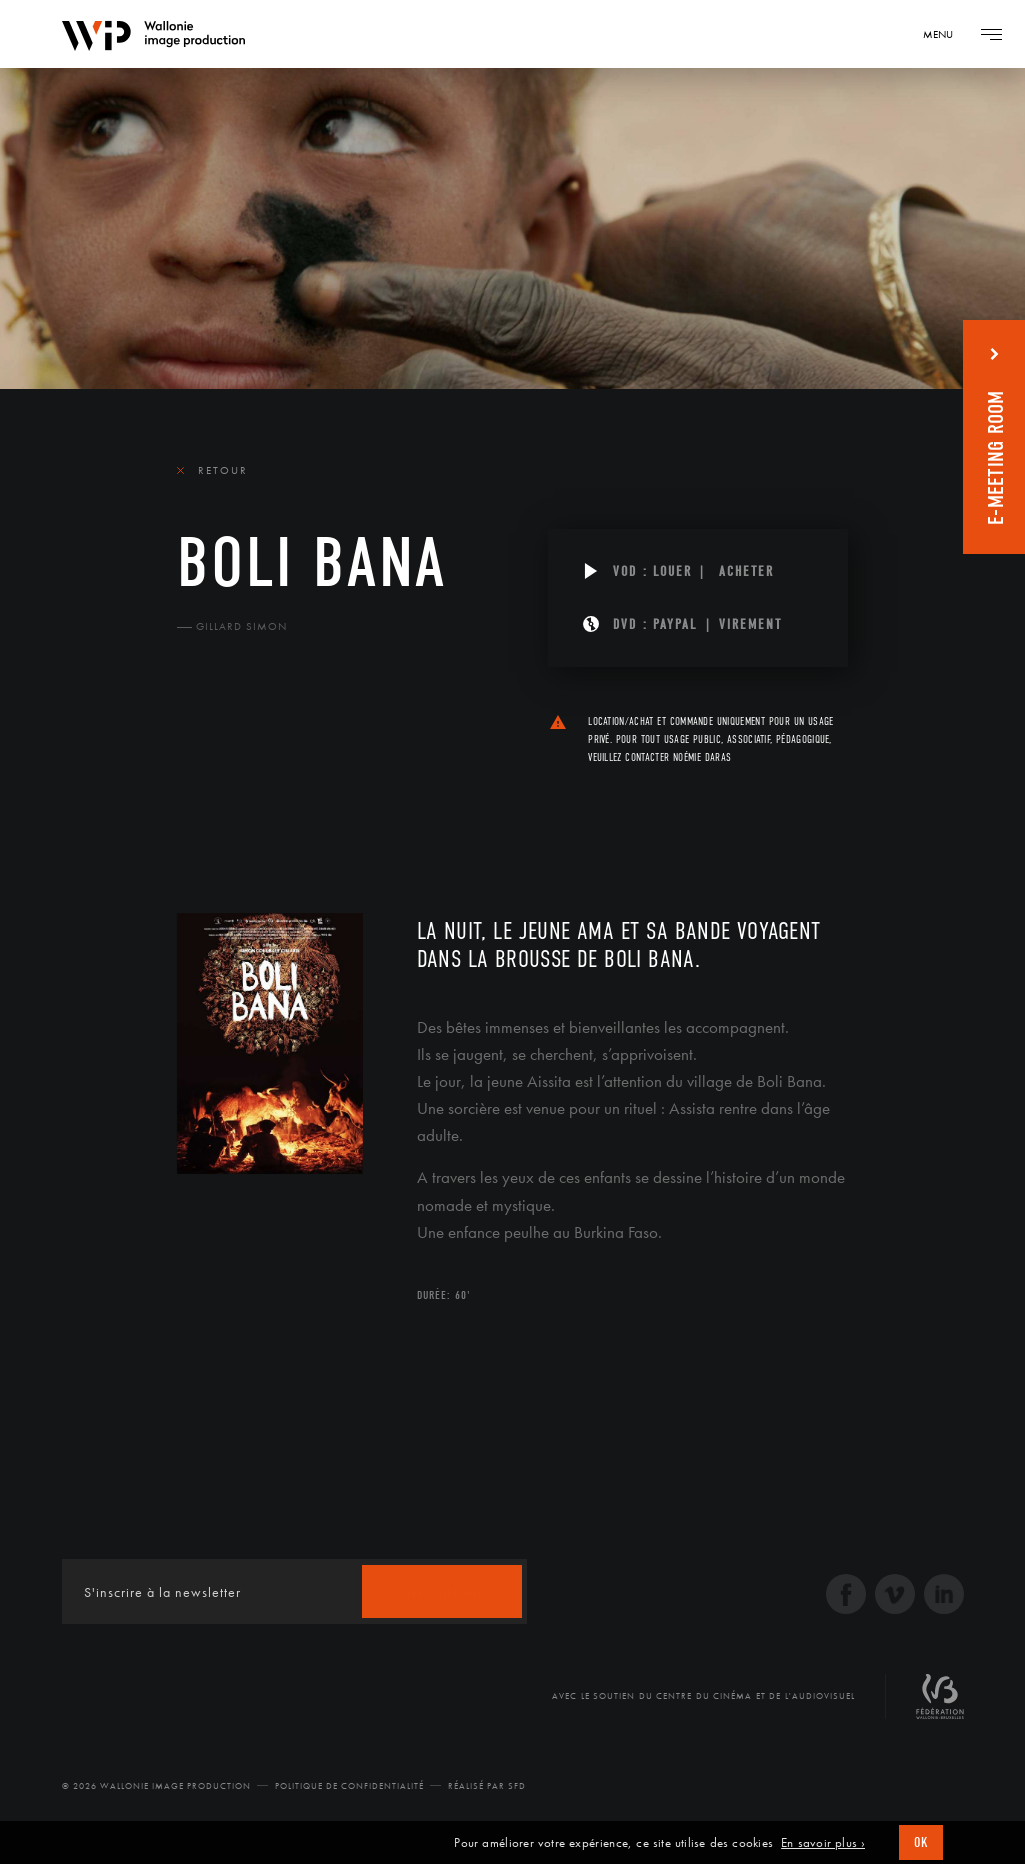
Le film (207, 795)
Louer (672, 571)
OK (921, 1842)
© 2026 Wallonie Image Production (156, 1786)
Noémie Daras (702, 757)
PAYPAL (675, 624)
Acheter (746, 571)
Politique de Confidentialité (349, 1786)
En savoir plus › (823, 1843)
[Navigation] (945, 34)
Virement (750, 624)
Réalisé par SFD (487, 1786)
